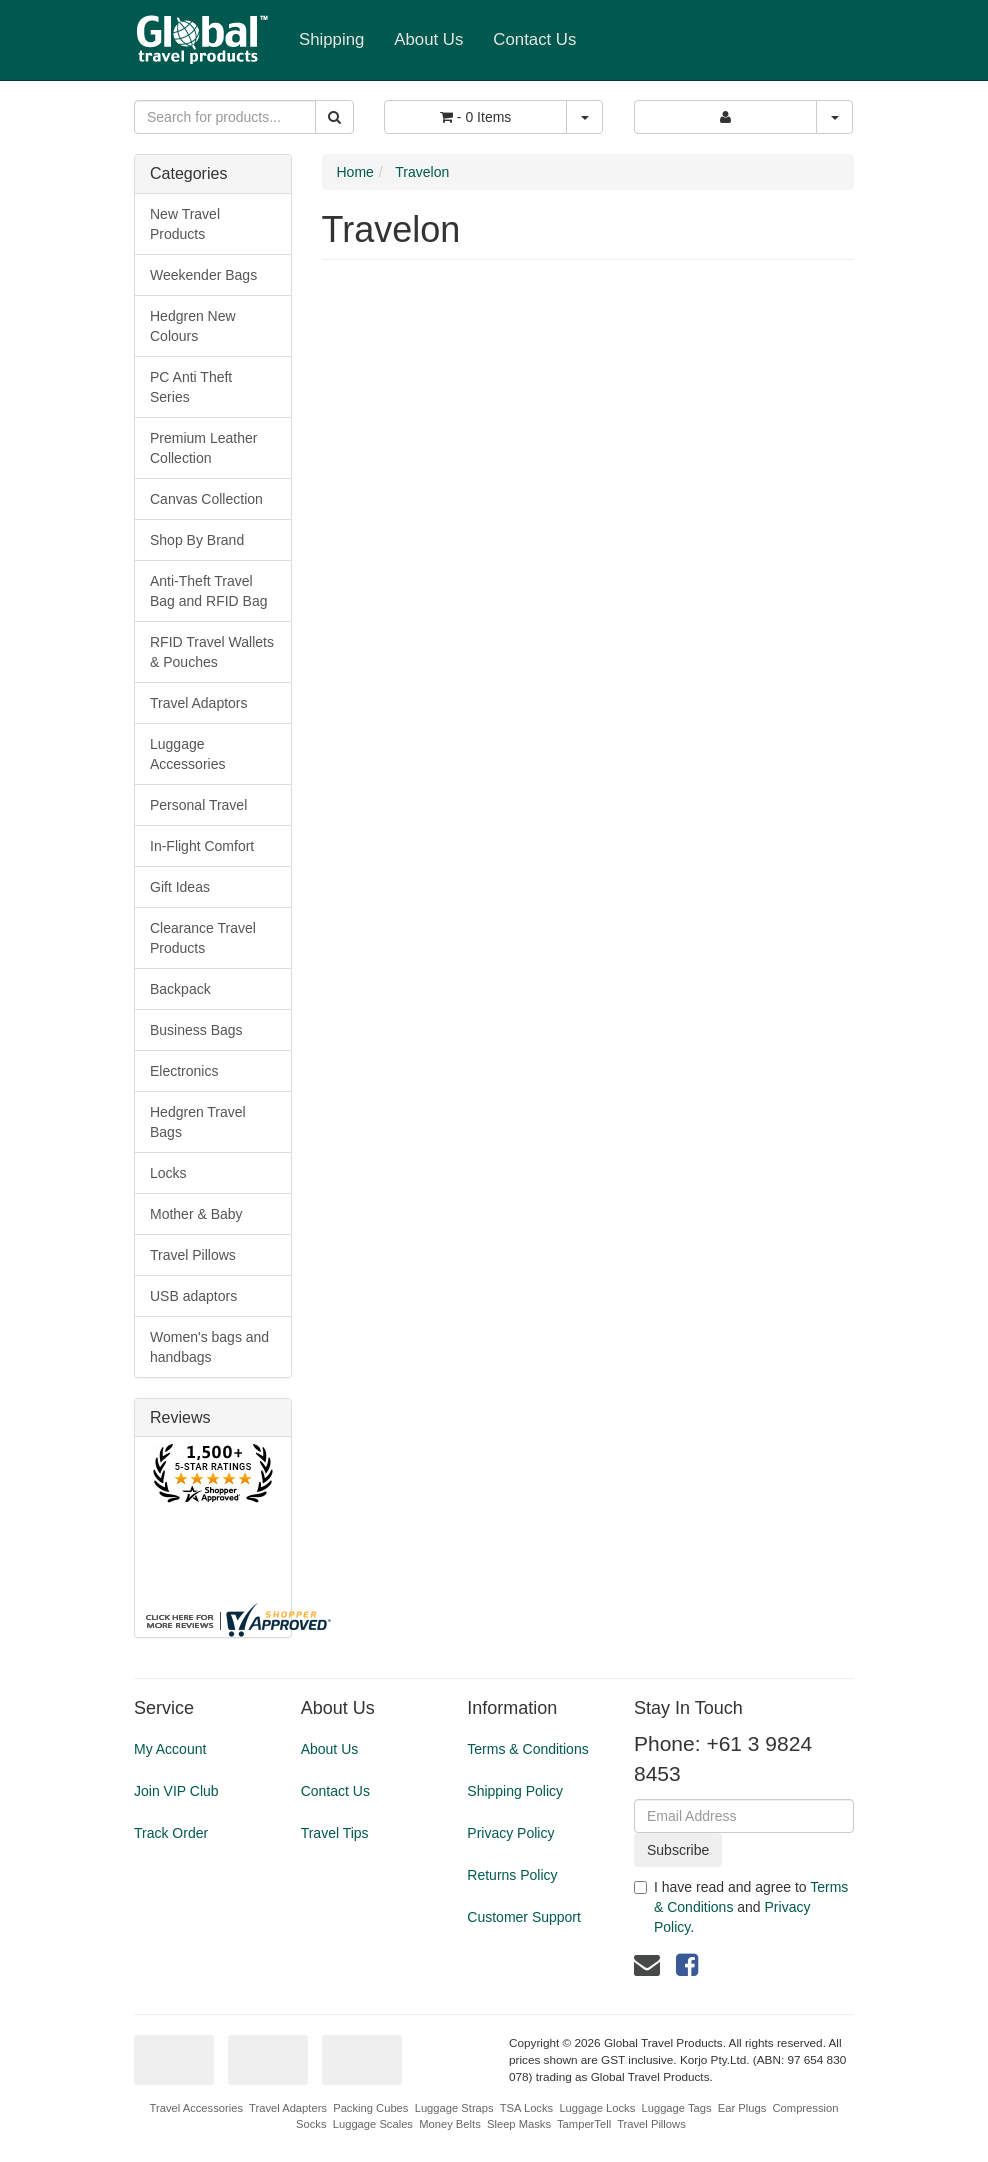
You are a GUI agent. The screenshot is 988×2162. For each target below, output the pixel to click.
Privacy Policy (510, 1833)
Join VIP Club (176, 1791)
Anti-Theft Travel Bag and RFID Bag (209, 591)
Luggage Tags (676, 2108)
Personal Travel (198, 805)
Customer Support (524, 1917)
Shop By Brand (197, 540)
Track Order (171, 1833)
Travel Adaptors (199, 703)
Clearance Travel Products (203, 938)
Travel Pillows (193, 1255)
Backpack (180, 989)
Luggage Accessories (187, 754)
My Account (170, 1749)
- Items (475, 117)
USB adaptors (193, 1296)
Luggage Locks (597, 2108)
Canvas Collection (206, 499)
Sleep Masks (519, 2124)
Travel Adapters (288, 2108)
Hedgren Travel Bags (198, 1122)
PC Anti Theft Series (191, 387)
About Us (428, 39)
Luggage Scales (373, 2124)
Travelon (422, 172)
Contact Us (534, 39)
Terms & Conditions (527, 1749)
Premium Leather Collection (203, 448)
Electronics (184, 1071)
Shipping (331, 39)
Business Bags (196, 1030)
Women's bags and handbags (209, 1347)
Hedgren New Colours (193, 326)
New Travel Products (185, 224)
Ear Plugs (742, 2108)
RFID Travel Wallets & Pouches (212, 652)
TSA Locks (526, 2108)
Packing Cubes (370, 2108)
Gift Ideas (180, 887)
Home (355, 172)
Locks (168, 1173)
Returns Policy (512, 1875)
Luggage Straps (454, 2108)
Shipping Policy (515, 1791)
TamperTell (584, 2124)
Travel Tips (335, 1833)
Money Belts (450, 2124)
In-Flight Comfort (202, 846)
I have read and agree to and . (741, 1907)
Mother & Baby (196, 1214)
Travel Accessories (196, 2108)
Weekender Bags (203, 275)
